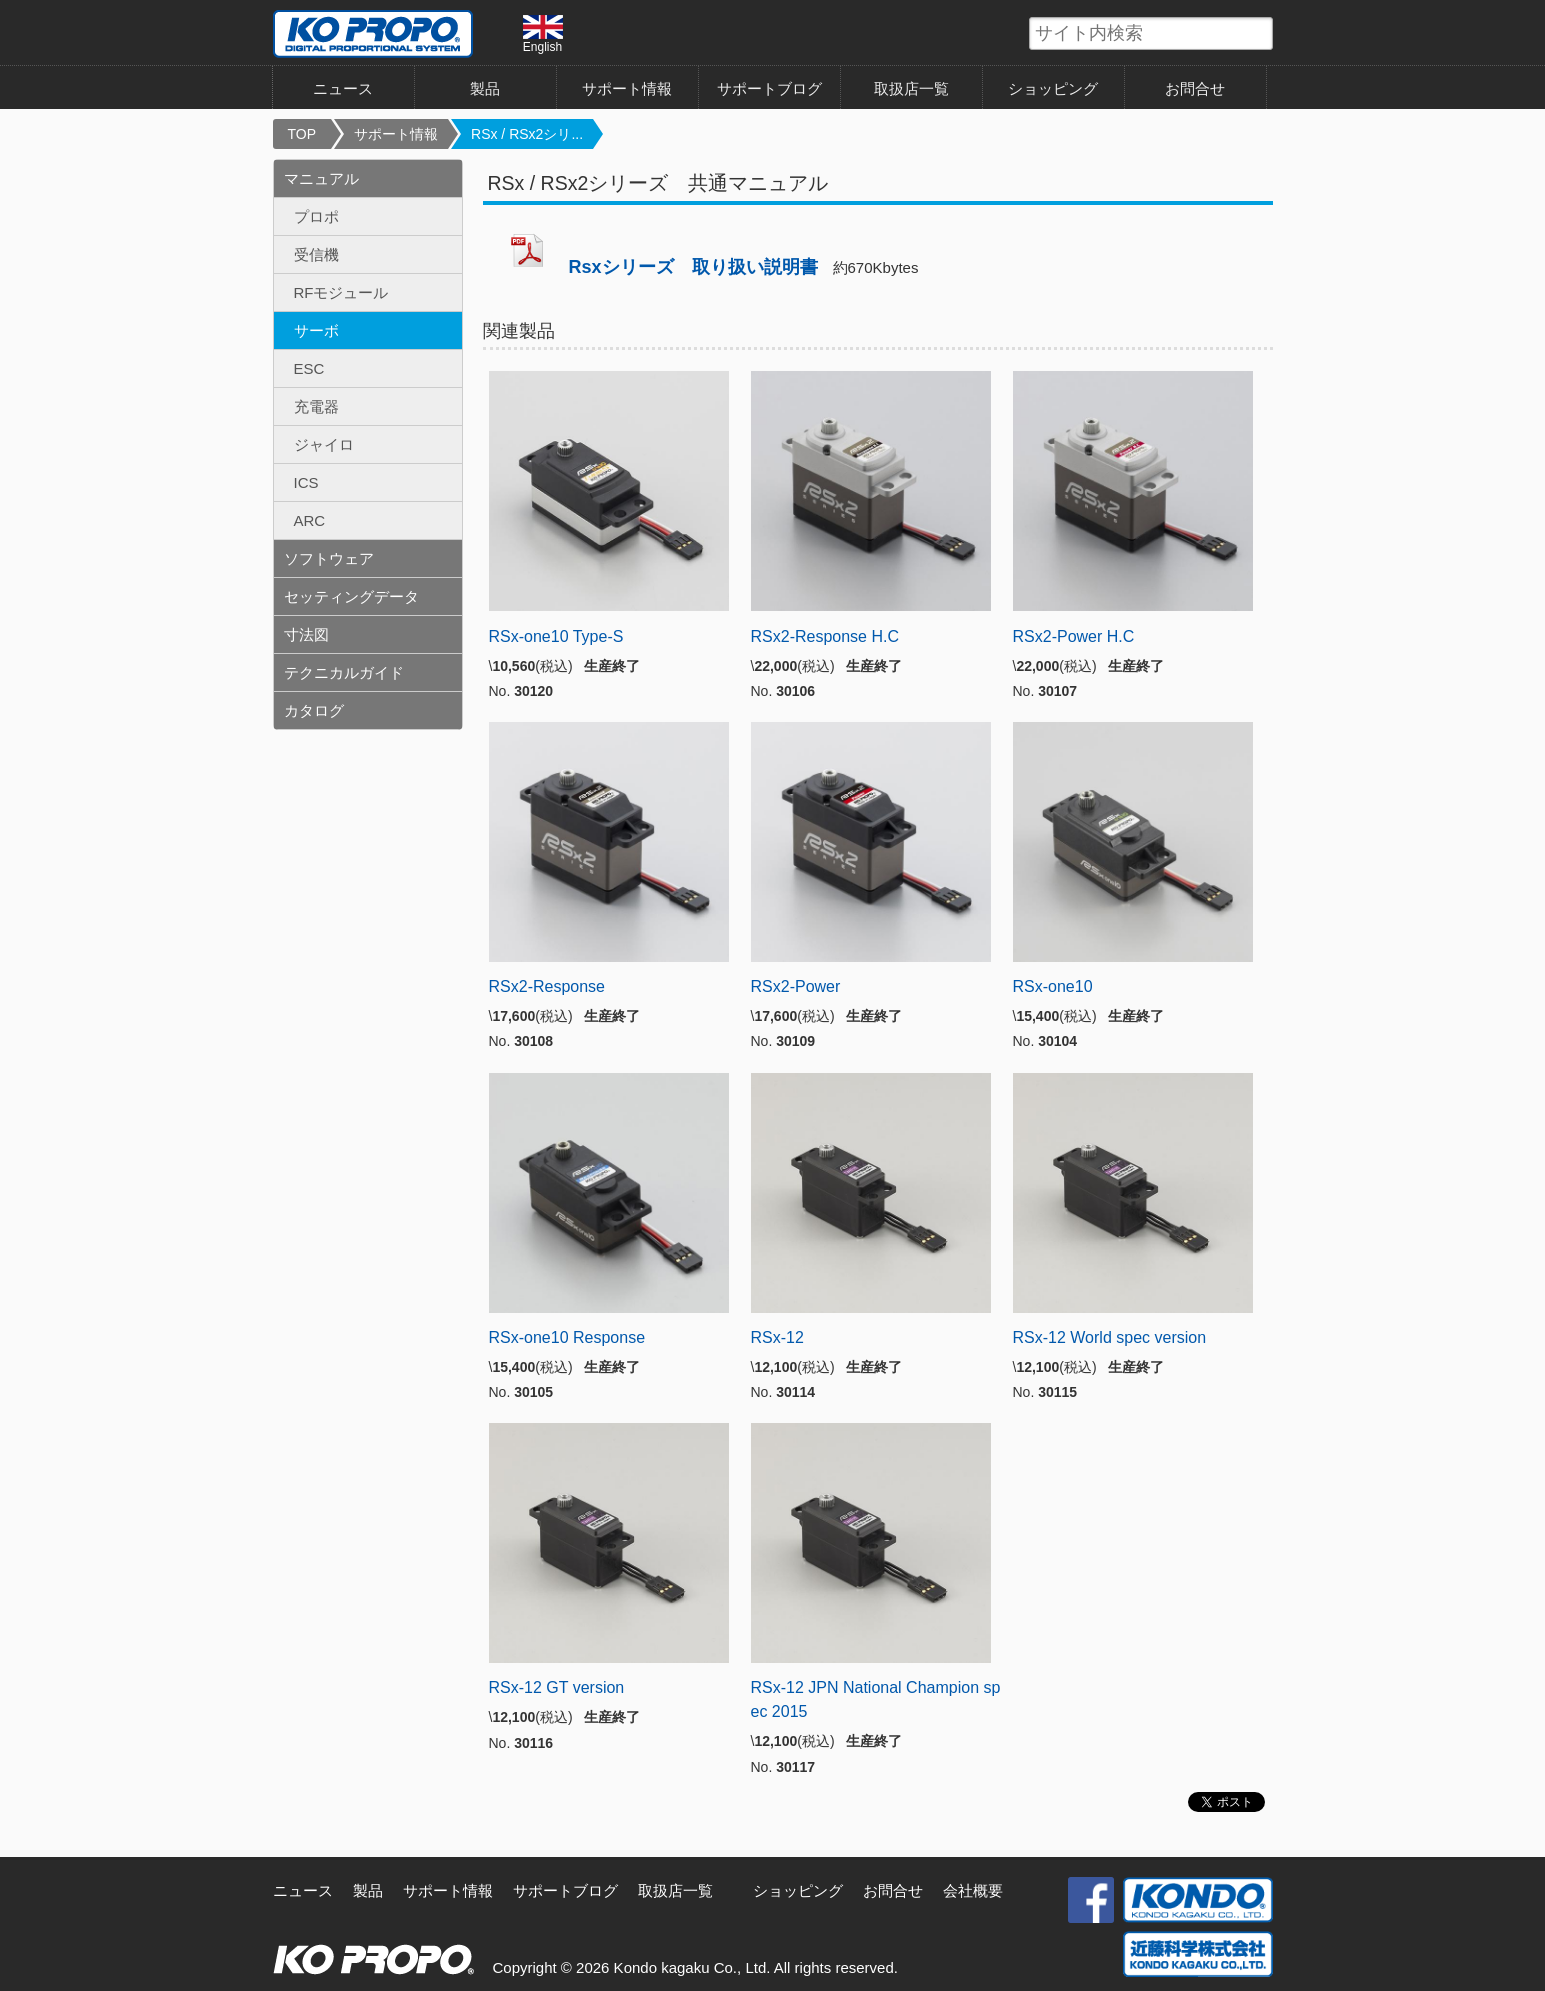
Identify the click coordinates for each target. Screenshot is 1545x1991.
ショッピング (1053, 88)
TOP (302, 134)
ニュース (343, 88)
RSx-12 (777, 1337)
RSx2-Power (796, 986)
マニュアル (321, 178)
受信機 (316, 254)
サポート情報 (627, 88)
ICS (306, 482)
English (543, 34)
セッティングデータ (351, 596)
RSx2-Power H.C (1074, 636)
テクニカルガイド (344, 672)
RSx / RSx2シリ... (527, 134)
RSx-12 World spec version (1110, 1337)
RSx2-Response (547, 986)
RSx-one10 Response (567, 1337)
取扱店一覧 (911, 88)
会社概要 (973, 1890)
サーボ (316, 330)
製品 (485, 88)
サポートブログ (769, 88)
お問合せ (1195, 88)
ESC (309, 368)
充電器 (316, 406)
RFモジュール (341, 292)
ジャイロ (324, 444)
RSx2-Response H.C (825, 636)
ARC (310, 520)
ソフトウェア (329, 558)
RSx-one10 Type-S (556, 636)
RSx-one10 (1053, 986)
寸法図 (306, 634)
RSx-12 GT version (557, 1687)
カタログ (314, 710)
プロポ (316, 216)
